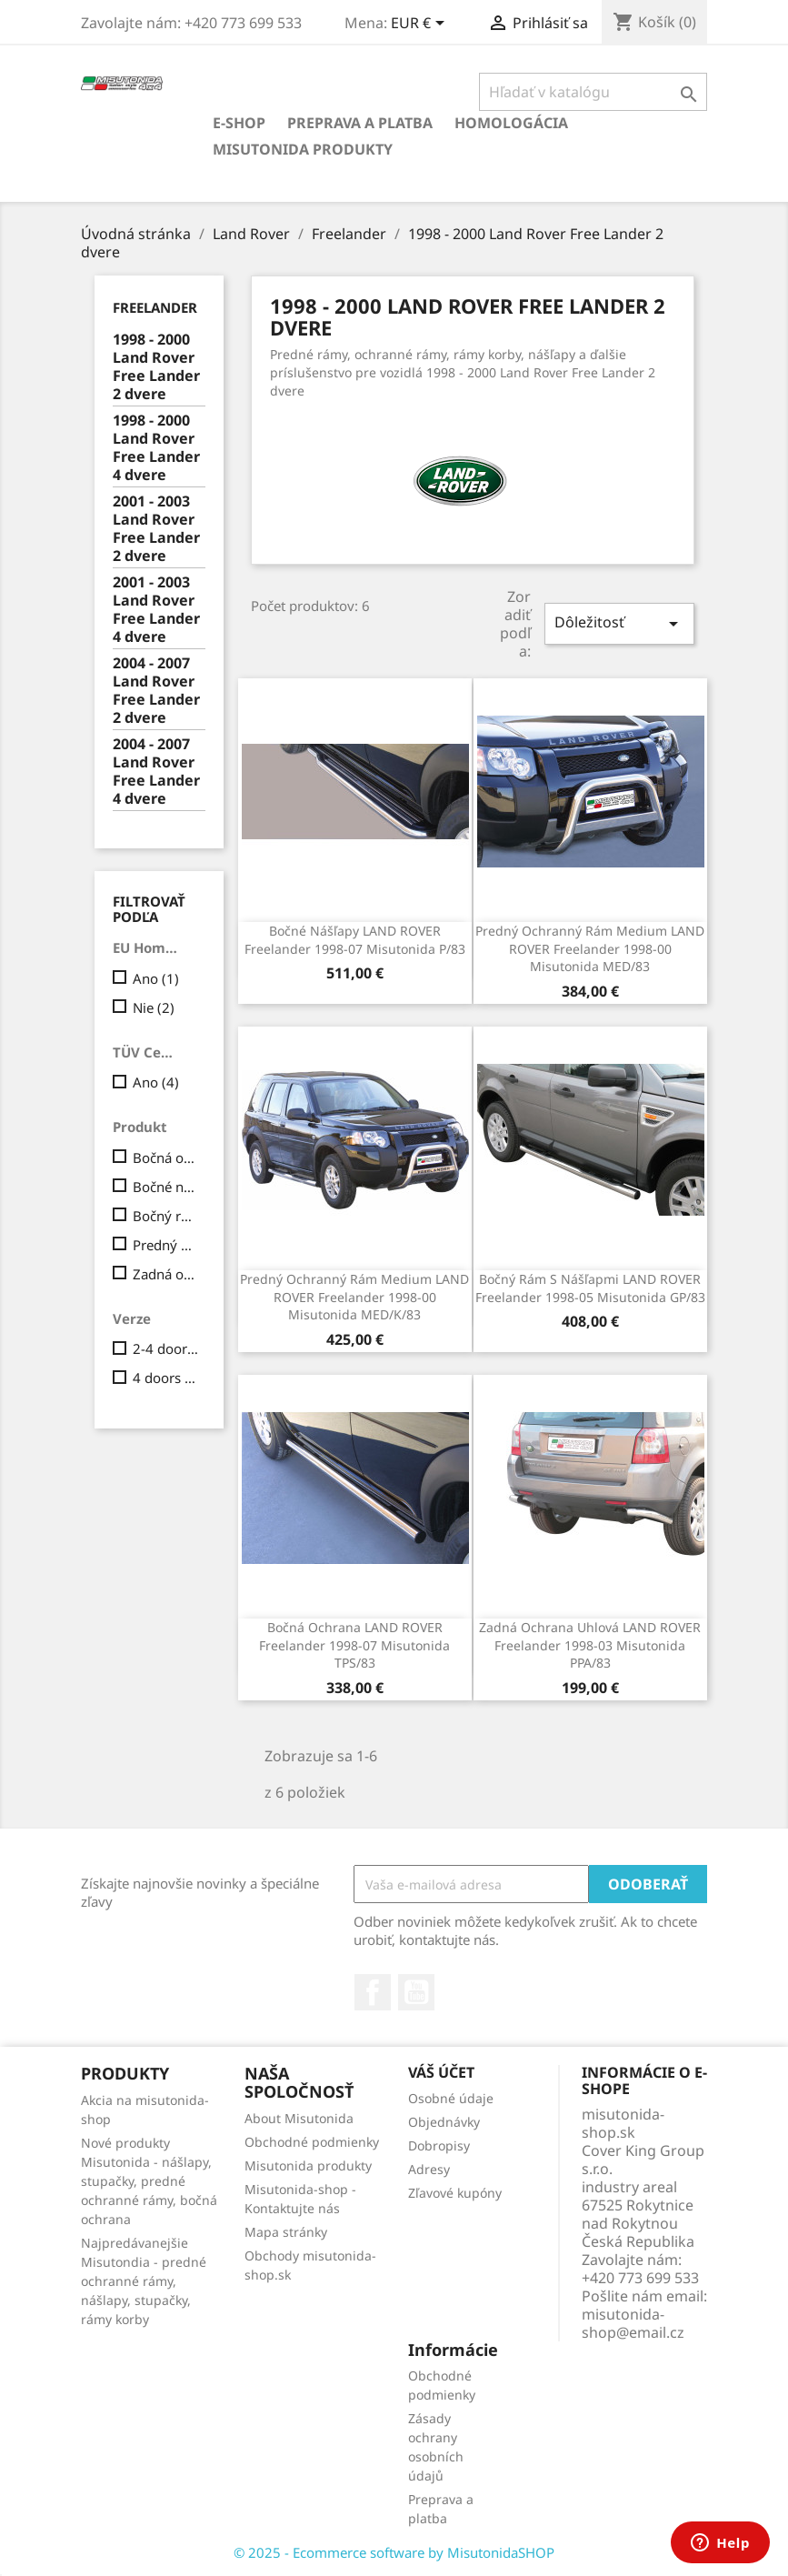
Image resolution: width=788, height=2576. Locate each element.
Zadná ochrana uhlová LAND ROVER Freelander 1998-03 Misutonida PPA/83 (590, 1645)
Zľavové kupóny (455, 2192)
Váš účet (441, 2072)
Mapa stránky (285, 2231)
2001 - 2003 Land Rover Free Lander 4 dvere (156, 610)
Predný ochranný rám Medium (166, 1245)
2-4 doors (166, 1348)
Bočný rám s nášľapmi (166, 1216)
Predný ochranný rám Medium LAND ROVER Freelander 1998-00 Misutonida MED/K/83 (354, 1297)
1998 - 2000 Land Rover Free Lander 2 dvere (156, 367)
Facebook (372, 1992)
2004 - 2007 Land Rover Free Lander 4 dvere (156, 771)
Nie (154, 1007)
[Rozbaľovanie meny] (421, 24)
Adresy (429, 2169)
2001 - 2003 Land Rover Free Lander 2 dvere (156, 529)
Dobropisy (439, 2145)
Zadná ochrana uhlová (166, 1274)
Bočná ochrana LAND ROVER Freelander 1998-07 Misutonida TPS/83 (354, 1645)
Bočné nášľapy (166, 1187)
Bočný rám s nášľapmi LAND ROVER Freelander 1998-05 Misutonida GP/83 (590, 1288)
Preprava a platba (360, 123)
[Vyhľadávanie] (593, 92)
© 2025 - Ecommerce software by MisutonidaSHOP (394, 2552)
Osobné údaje (451, 2098)
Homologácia (511, 123)
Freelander (155, 307)
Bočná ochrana (166, 1157)
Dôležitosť (618, 623)
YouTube (416, 1992)
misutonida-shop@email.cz (633, 2323)
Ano (156, 978)
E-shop (239, 123)
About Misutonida (299, 2118)
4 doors (166, 1377)
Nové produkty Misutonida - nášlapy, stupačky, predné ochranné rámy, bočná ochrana (149, 2181)
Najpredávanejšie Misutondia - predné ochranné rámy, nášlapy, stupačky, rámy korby (143, 2281)
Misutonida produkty (303, 149)
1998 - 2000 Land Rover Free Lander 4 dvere (156, 448)
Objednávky (444, 2121)
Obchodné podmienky (311, 2141)
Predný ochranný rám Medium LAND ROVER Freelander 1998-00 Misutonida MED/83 (589, 949)
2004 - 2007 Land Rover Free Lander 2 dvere (156, 690)
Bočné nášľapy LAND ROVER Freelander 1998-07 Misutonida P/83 (354, 939)
